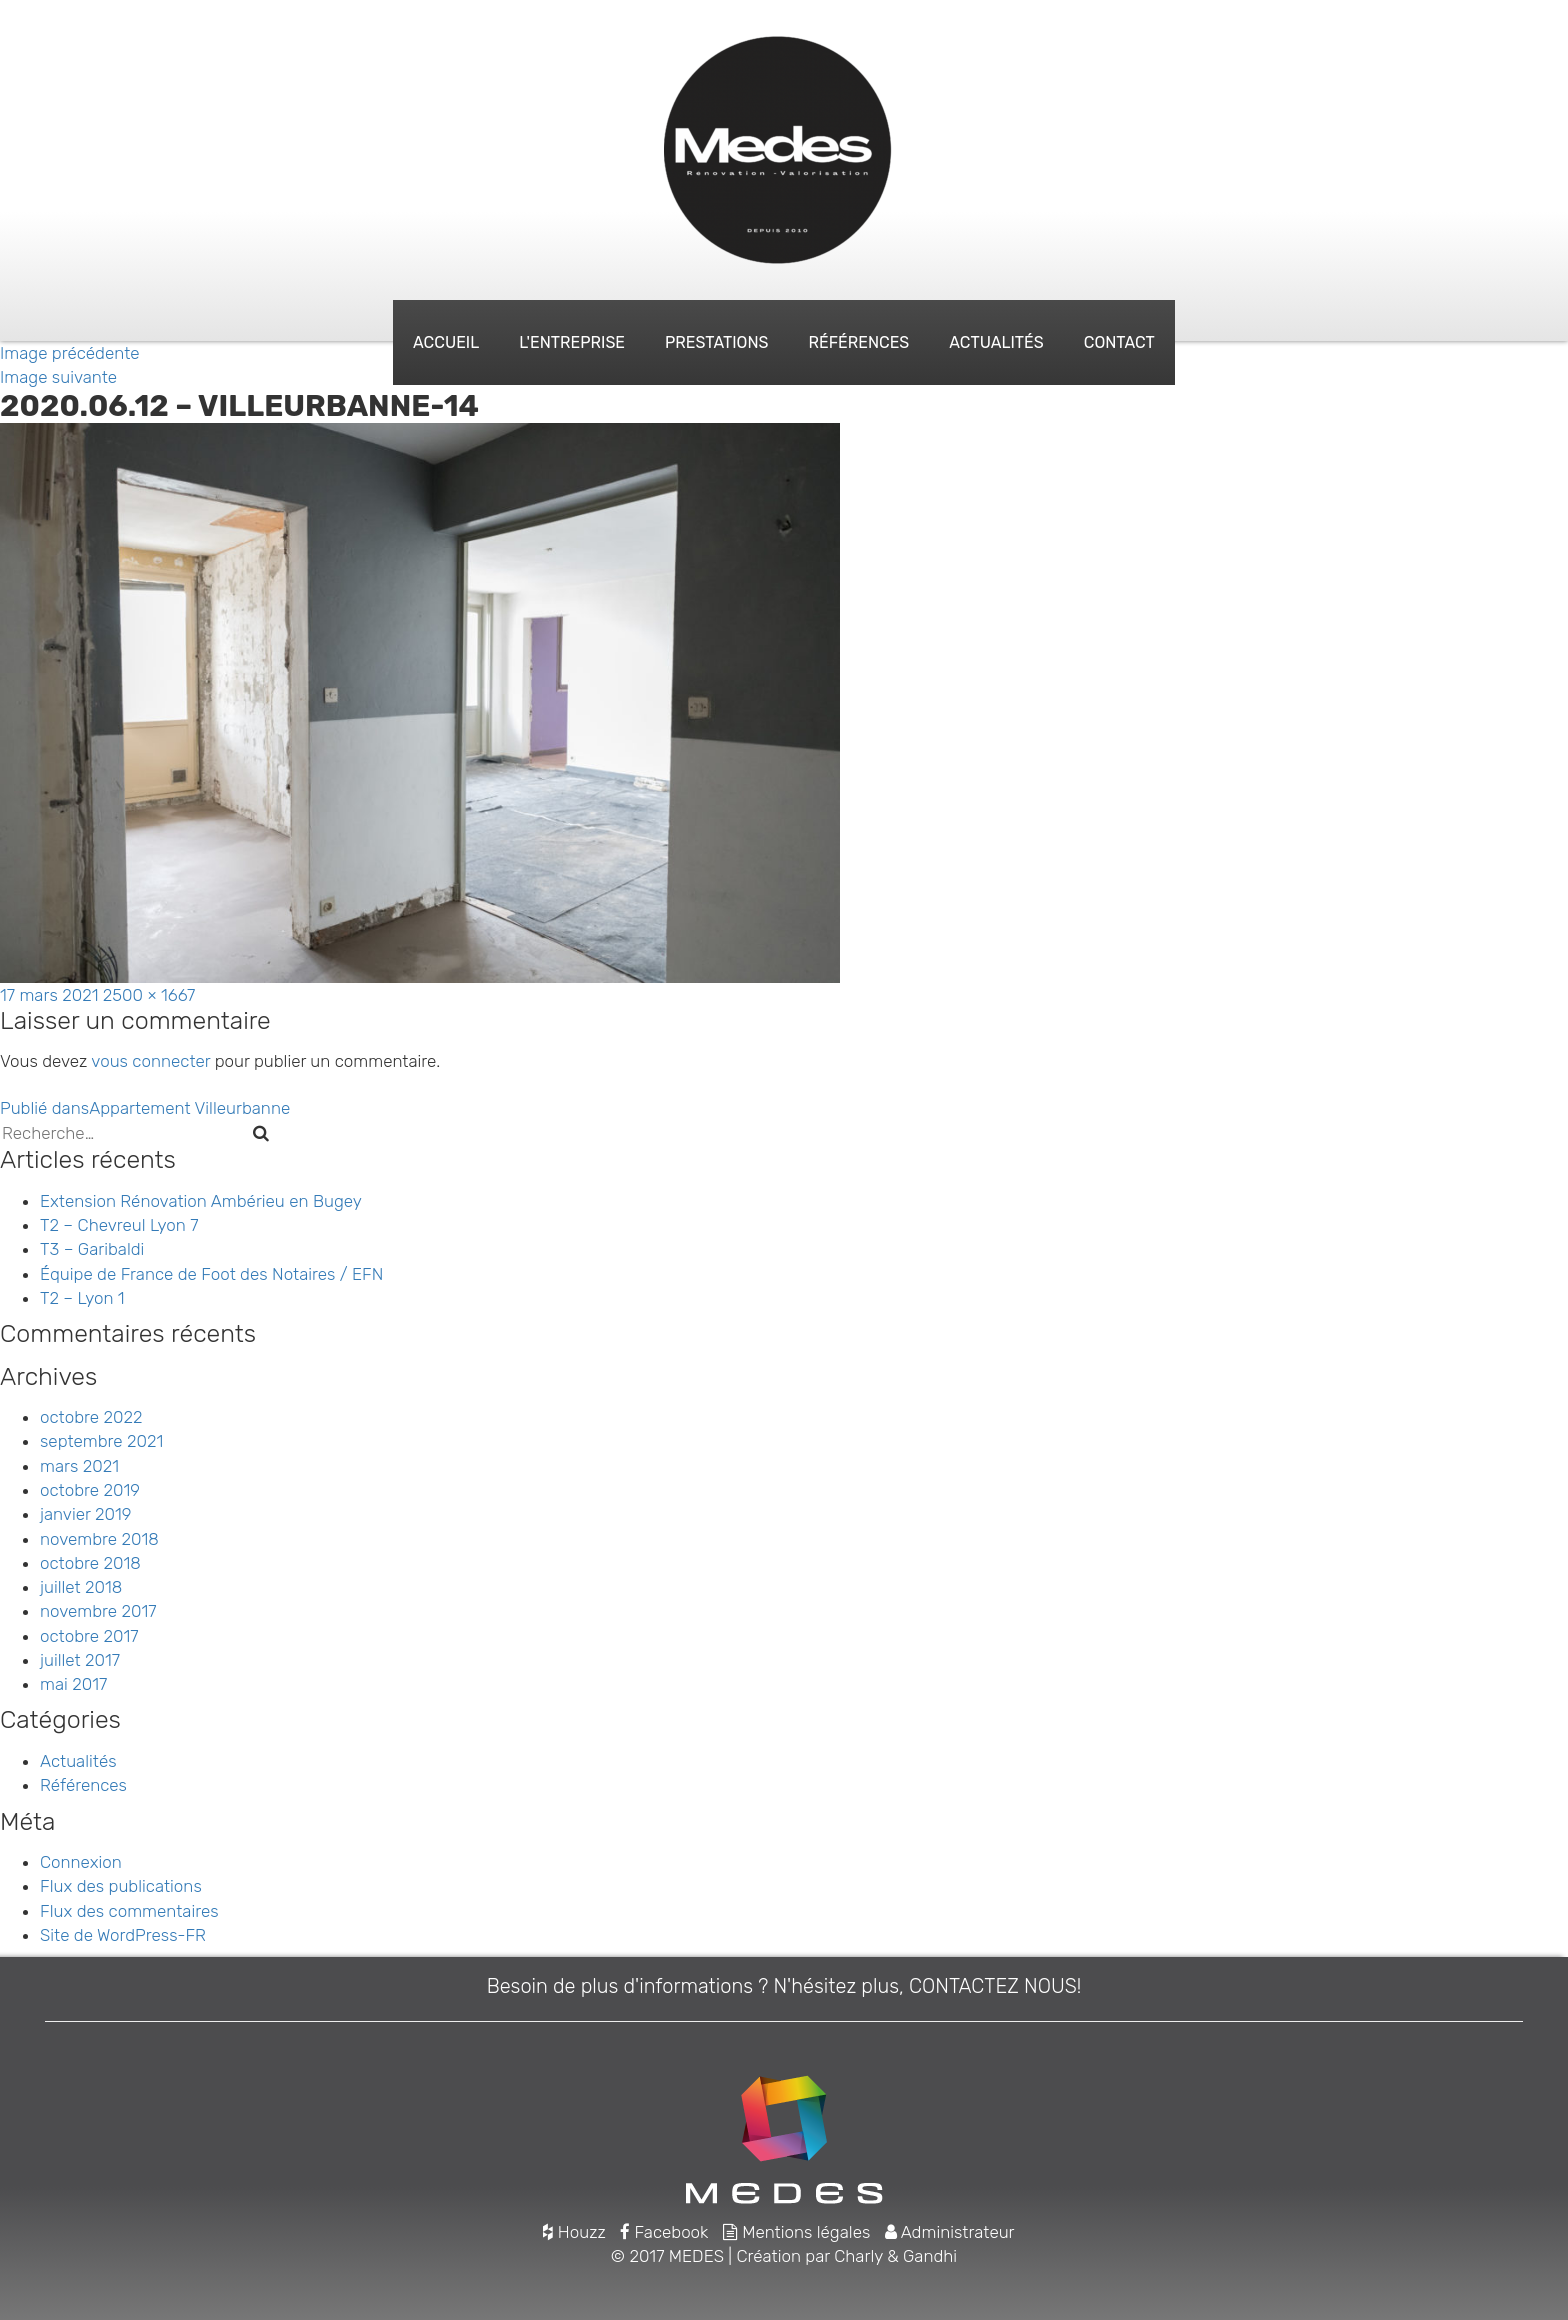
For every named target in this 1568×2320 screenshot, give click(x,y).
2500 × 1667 (149, 995)
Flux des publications (121, 1886)
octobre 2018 (90, 1563)
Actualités (996, 342)
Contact (1119, 342)
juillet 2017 (80, 1660)
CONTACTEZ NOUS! (995, 1986)
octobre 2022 (91, 1417)
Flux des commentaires (129, 1911)
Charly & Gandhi (895, 2256)
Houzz (574, 2232)
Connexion (81, 1862)
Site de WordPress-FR (123, 1935)
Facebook (664, 2232)
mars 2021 (79, 1466)
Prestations (716, 342)
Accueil (446, 342)
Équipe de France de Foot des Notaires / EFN (211, 1274)
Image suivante (58, 377)
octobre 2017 (89, 1636)
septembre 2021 (101, 1441)
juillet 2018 (81, 1587)
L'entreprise (572, 342)
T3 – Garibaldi (92, 1249)
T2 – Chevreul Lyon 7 (119, 1225)
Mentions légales (797, 2232)
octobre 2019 (90, 1490)
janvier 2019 (85, 1514)
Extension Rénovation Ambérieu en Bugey (201, 1201)
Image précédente (70, 353)
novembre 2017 (98, 1611)
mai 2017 (73, 1684)
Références (858, 342)
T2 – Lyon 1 (82, 1298)
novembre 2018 (99, 1539)
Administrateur (950, 2232)
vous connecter (150, 1061)
